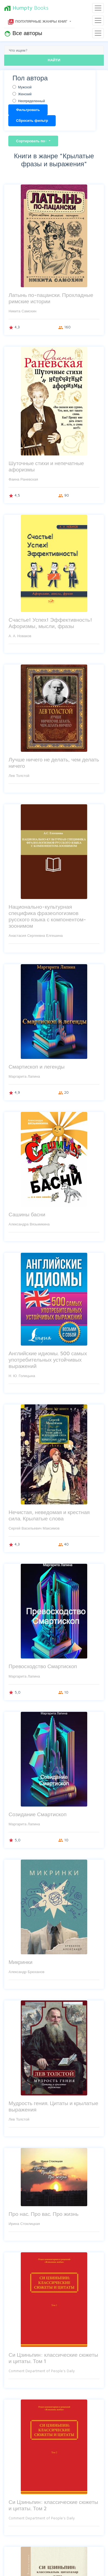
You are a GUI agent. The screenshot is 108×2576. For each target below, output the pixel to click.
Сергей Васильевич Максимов (34, 1528)
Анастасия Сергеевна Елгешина (36, 935)
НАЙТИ (54, 60)
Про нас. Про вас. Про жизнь (43, 2214)
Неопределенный (31, 101)
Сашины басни (27, 1214)
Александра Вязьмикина (29, 1224)
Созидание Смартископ (37, 1814)
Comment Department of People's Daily (42, 2371)
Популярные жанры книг (37, 22)
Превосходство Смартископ (43, 1666)
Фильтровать (28, 109)
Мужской (25, 87)
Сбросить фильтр (32, 120)
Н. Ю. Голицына (22, 1375)
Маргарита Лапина (24, 1076)
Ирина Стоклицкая (24, 2223)
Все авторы (23, 33)
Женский (25, 94)
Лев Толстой (19, 775)
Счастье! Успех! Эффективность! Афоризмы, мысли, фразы (50, 622)
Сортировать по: (32, 141)
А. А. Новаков (20, 636)
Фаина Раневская (23, 479)
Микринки (20, 1962)
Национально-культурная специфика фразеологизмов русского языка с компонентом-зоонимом (47, 916)
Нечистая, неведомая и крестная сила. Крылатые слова (49, 1515)
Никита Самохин (22, 311)
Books (26, 8)
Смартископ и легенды (37, 1066)
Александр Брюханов (26, 1971)
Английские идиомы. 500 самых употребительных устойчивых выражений (48, 1359)
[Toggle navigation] (98, 8)
